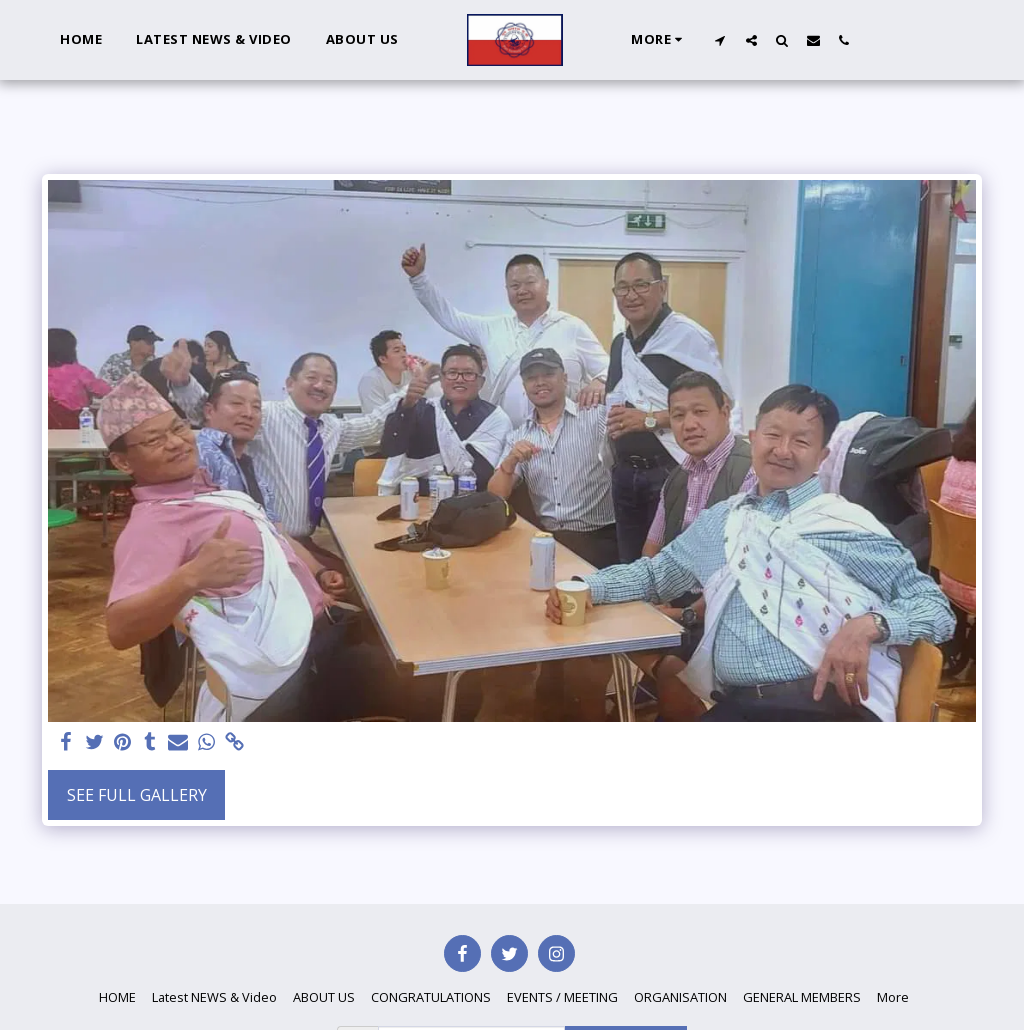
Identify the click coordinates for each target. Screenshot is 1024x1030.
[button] (720, 40)
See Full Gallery (137, 795)
